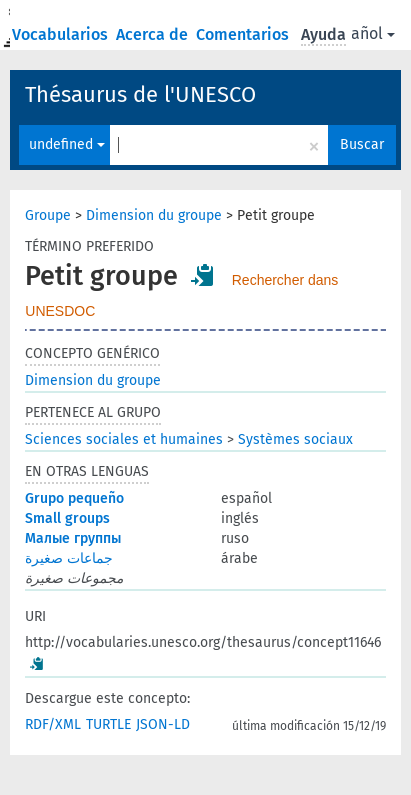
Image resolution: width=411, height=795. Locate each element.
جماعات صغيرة (69, 558)
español (360, 33)
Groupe (48, 215)
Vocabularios (62, 34)
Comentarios (244, 34)
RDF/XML (53, 724)
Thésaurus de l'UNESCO (140, 94)
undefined (67, 144)
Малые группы (73, 538)
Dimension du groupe (154, 215)
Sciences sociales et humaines (124, 439)
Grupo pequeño (74, 498)
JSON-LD (163, 724)
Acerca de (154, 34)
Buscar (362, 144)
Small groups (67, 518)
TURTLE (108, 724)
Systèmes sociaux (295, 439)
